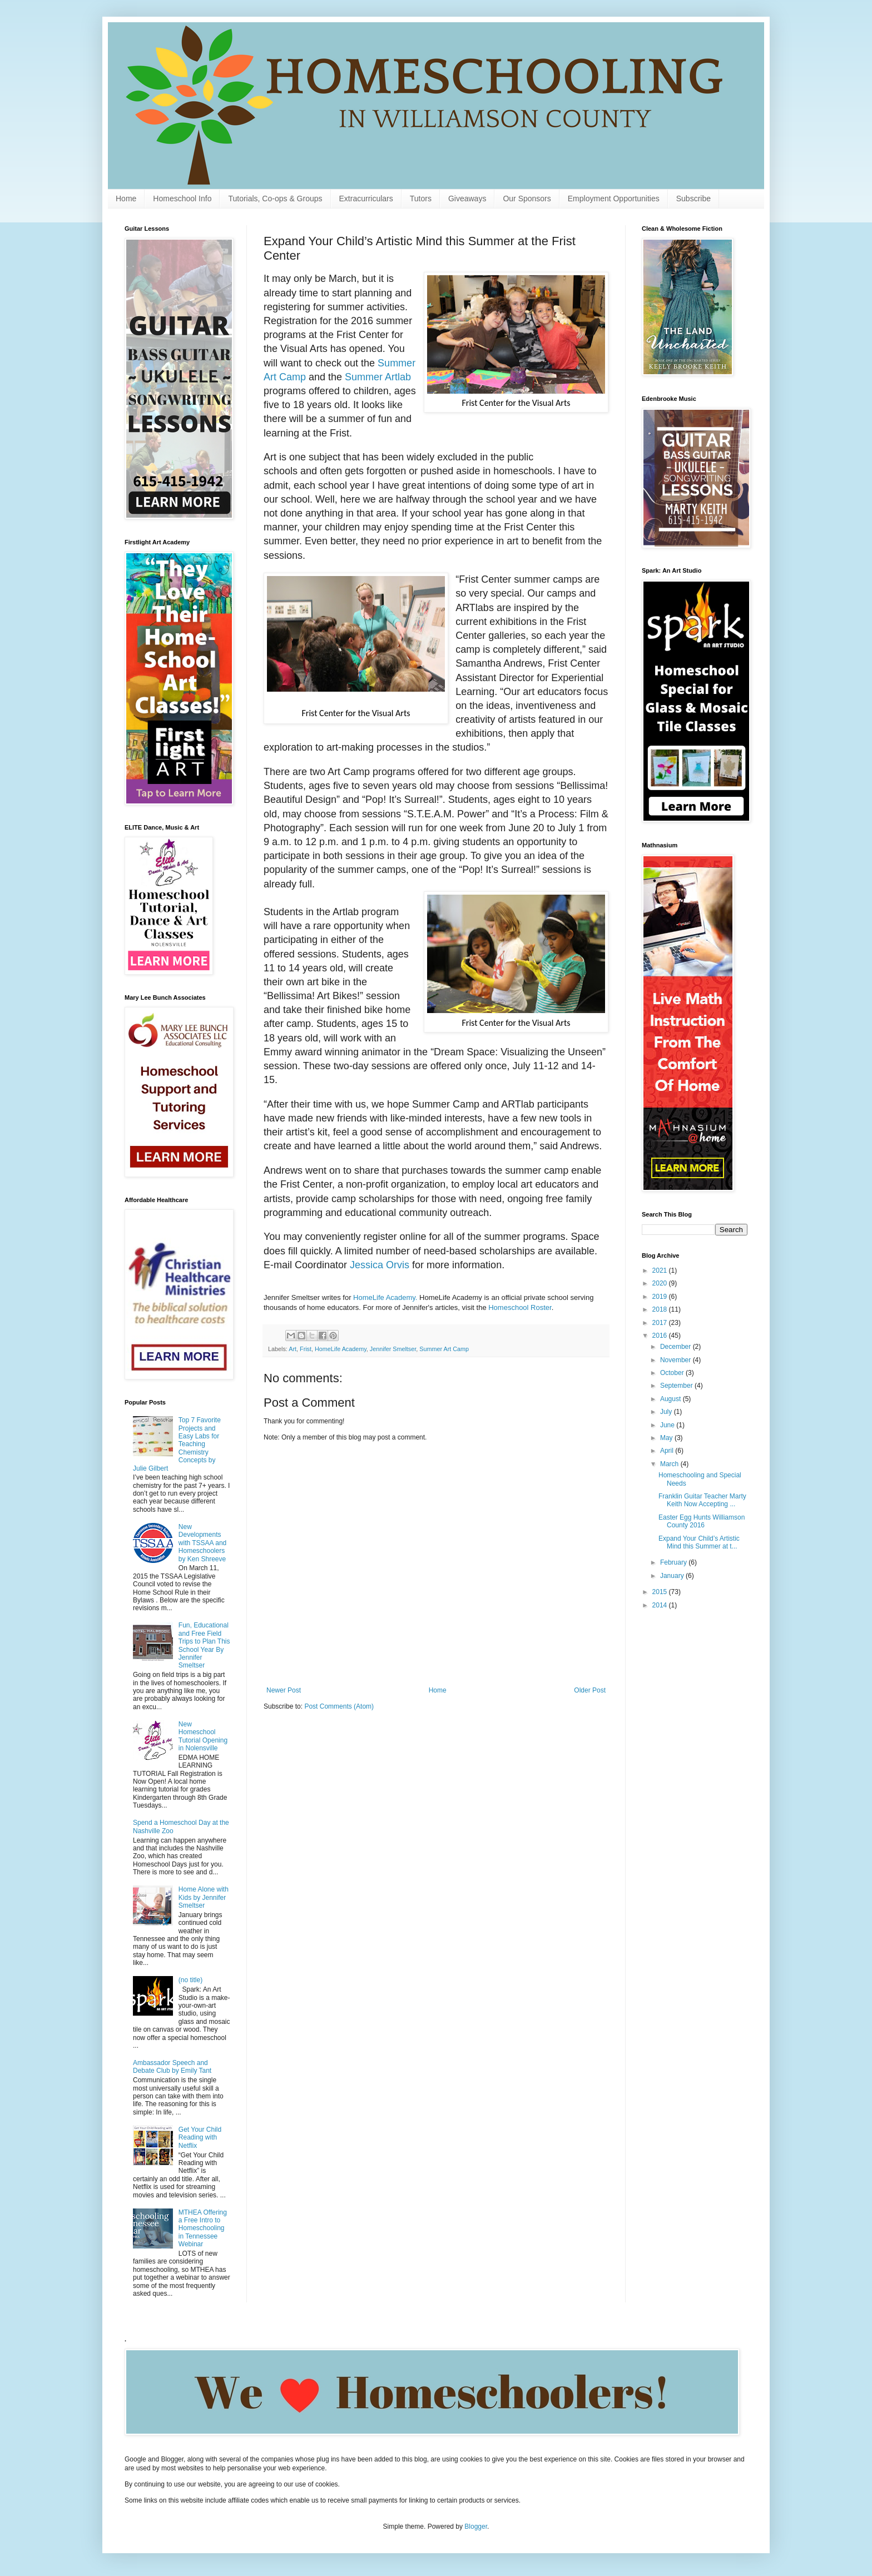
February (674, 1562)
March (670, 1464)
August (671, 1399)
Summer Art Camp (444, 1349)
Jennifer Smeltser (393, 1349)
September (677, 1385)
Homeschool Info (182, 198)
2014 (660, 1605)
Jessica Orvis (379, 1264)
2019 (660, 1297)
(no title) (190, 1980)
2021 (660, 1270)
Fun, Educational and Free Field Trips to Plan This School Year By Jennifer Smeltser (204, 1645)
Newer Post (283, 1690)
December (676, 1347)
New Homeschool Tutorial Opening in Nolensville (203, 1736)
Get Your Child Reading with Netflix (200, 2138)
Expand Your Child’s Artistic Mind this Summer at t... (699, 1542)
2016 (660, 1335)
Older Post (590, 1690)
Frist (305, 1349)
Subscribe (693, 198)
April (667, 1451)
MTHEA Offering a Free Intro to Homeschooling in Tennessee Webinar (203, 2228)
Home (126, 198)
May (667, 1438)
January (673, 1576)
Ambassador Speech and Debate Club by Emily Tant (172, 2066)
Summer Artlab (378, 377)
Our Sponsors (527, 198)
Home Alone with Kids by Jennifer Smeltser (204, 1897)
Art (292, 1349)
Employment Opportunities (614, 198)
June (668, 1425)
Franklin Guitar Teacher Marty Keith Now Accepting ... (702, 1500)
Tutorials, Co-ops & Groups (275, 198)
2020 (660, 1283)
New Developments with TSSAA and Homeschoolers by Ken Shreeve (203, 1543)
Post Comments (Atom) (339, 1706)
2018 (660, 1309)
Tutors (421, 198)
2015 (660, 1592)
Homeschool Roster (519, 1307)
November (676, 1360)
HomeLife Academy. (385, 1297)
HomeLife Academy (340, 1349)
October (673, 1373)
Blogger (475, 2526)
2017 (660, 1323)
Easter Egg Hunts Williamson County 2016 (701, 1521)
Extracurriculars (366, 198)
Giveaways (467, 198)
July (667, 1412)
